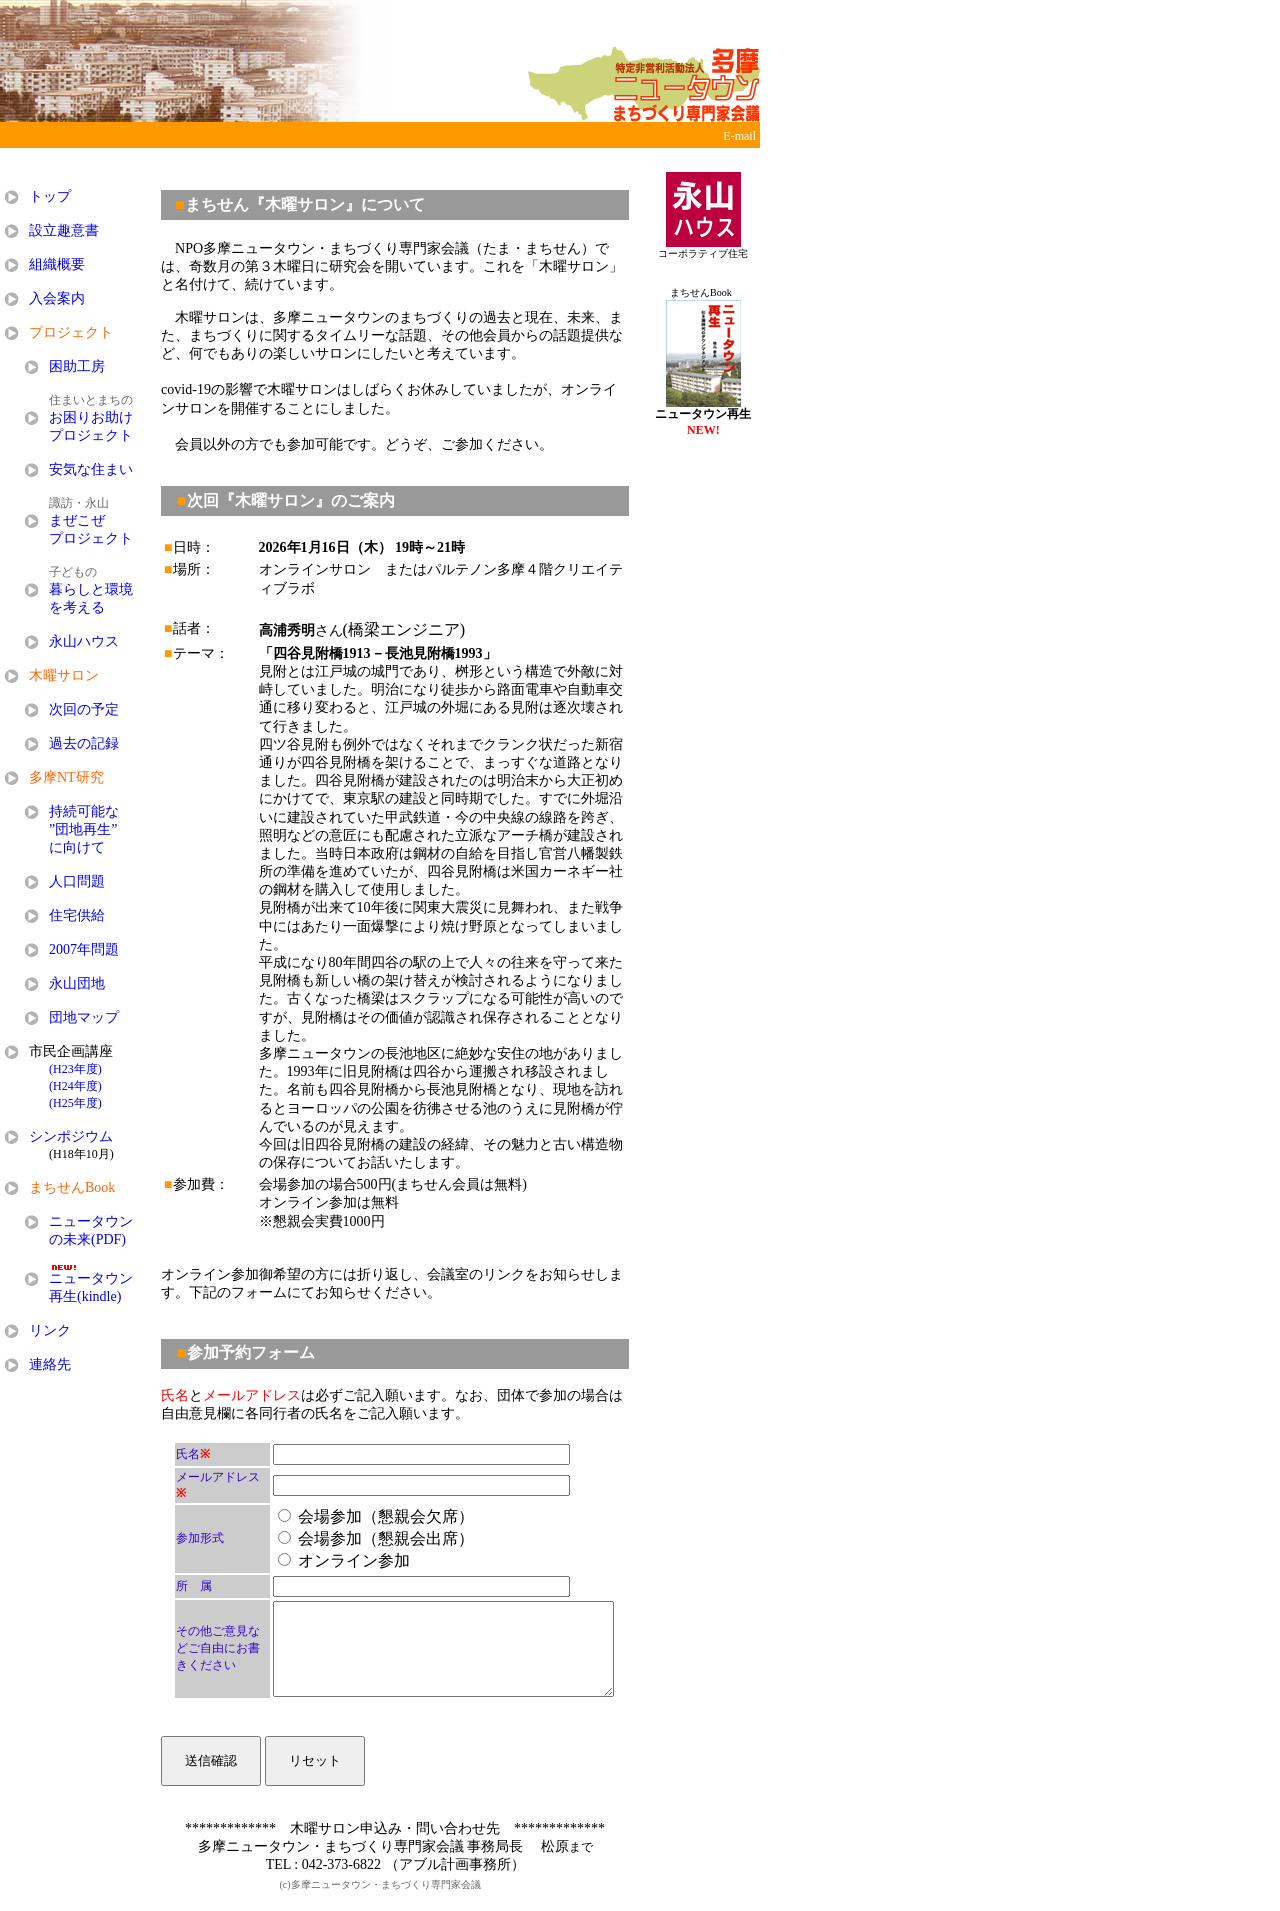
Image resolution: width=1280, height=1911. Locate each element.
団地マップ (84, 1017)
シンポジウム (71, 1136)
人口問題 (77, 881)
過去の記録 (84, 743)
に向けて (77, 847)
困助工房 (77, 366)
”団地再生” (83, 829)
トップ (50, 196)
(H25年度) (75, 1103)
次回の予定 (84, 709)
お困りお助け (91, 417)
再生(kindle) (85, 1296)
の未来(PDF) (87, 1239)
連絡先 (50, 1364)
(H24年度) (75, 1086)
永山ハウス (84, 641)
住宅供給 (77, 915)
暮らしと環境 (91, 589)
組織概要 (57, 264)
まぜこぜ (77, 520)
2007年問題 (84, 949)
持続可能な (84, 811)
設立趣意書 (64, 230)
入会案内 (57, 298)
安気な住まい (91, 469)
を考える (77, 607)
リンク (50, 1330)
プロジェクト (91, 435)
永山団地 (77, 983)
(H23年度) (75, 1069)
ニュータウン (91, 1221)
